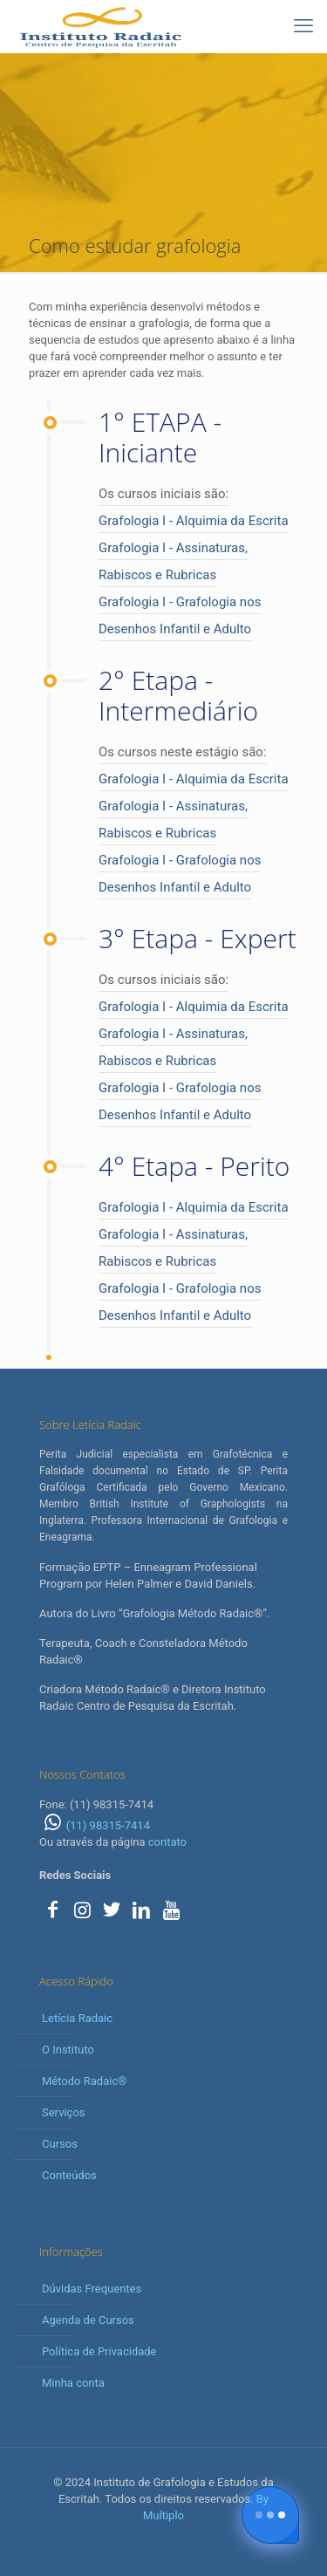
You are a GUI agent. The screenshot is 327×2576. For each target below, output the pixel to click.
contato (167, 1841)
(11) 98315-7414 (94, 1825)
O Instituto (68, 2049)
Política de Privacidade (99, 2351)
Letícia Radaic (77, 2018)
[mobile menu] (303, 26)
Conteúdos (69, 2175)
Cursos (60, 2143)
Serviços (63, 2112)
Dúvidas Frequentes (91, 2288)
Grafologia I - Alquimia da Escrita (194, 521)
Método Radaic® (84, 2080)
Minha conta (73, 2382)
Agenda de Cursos (88, 2320)
